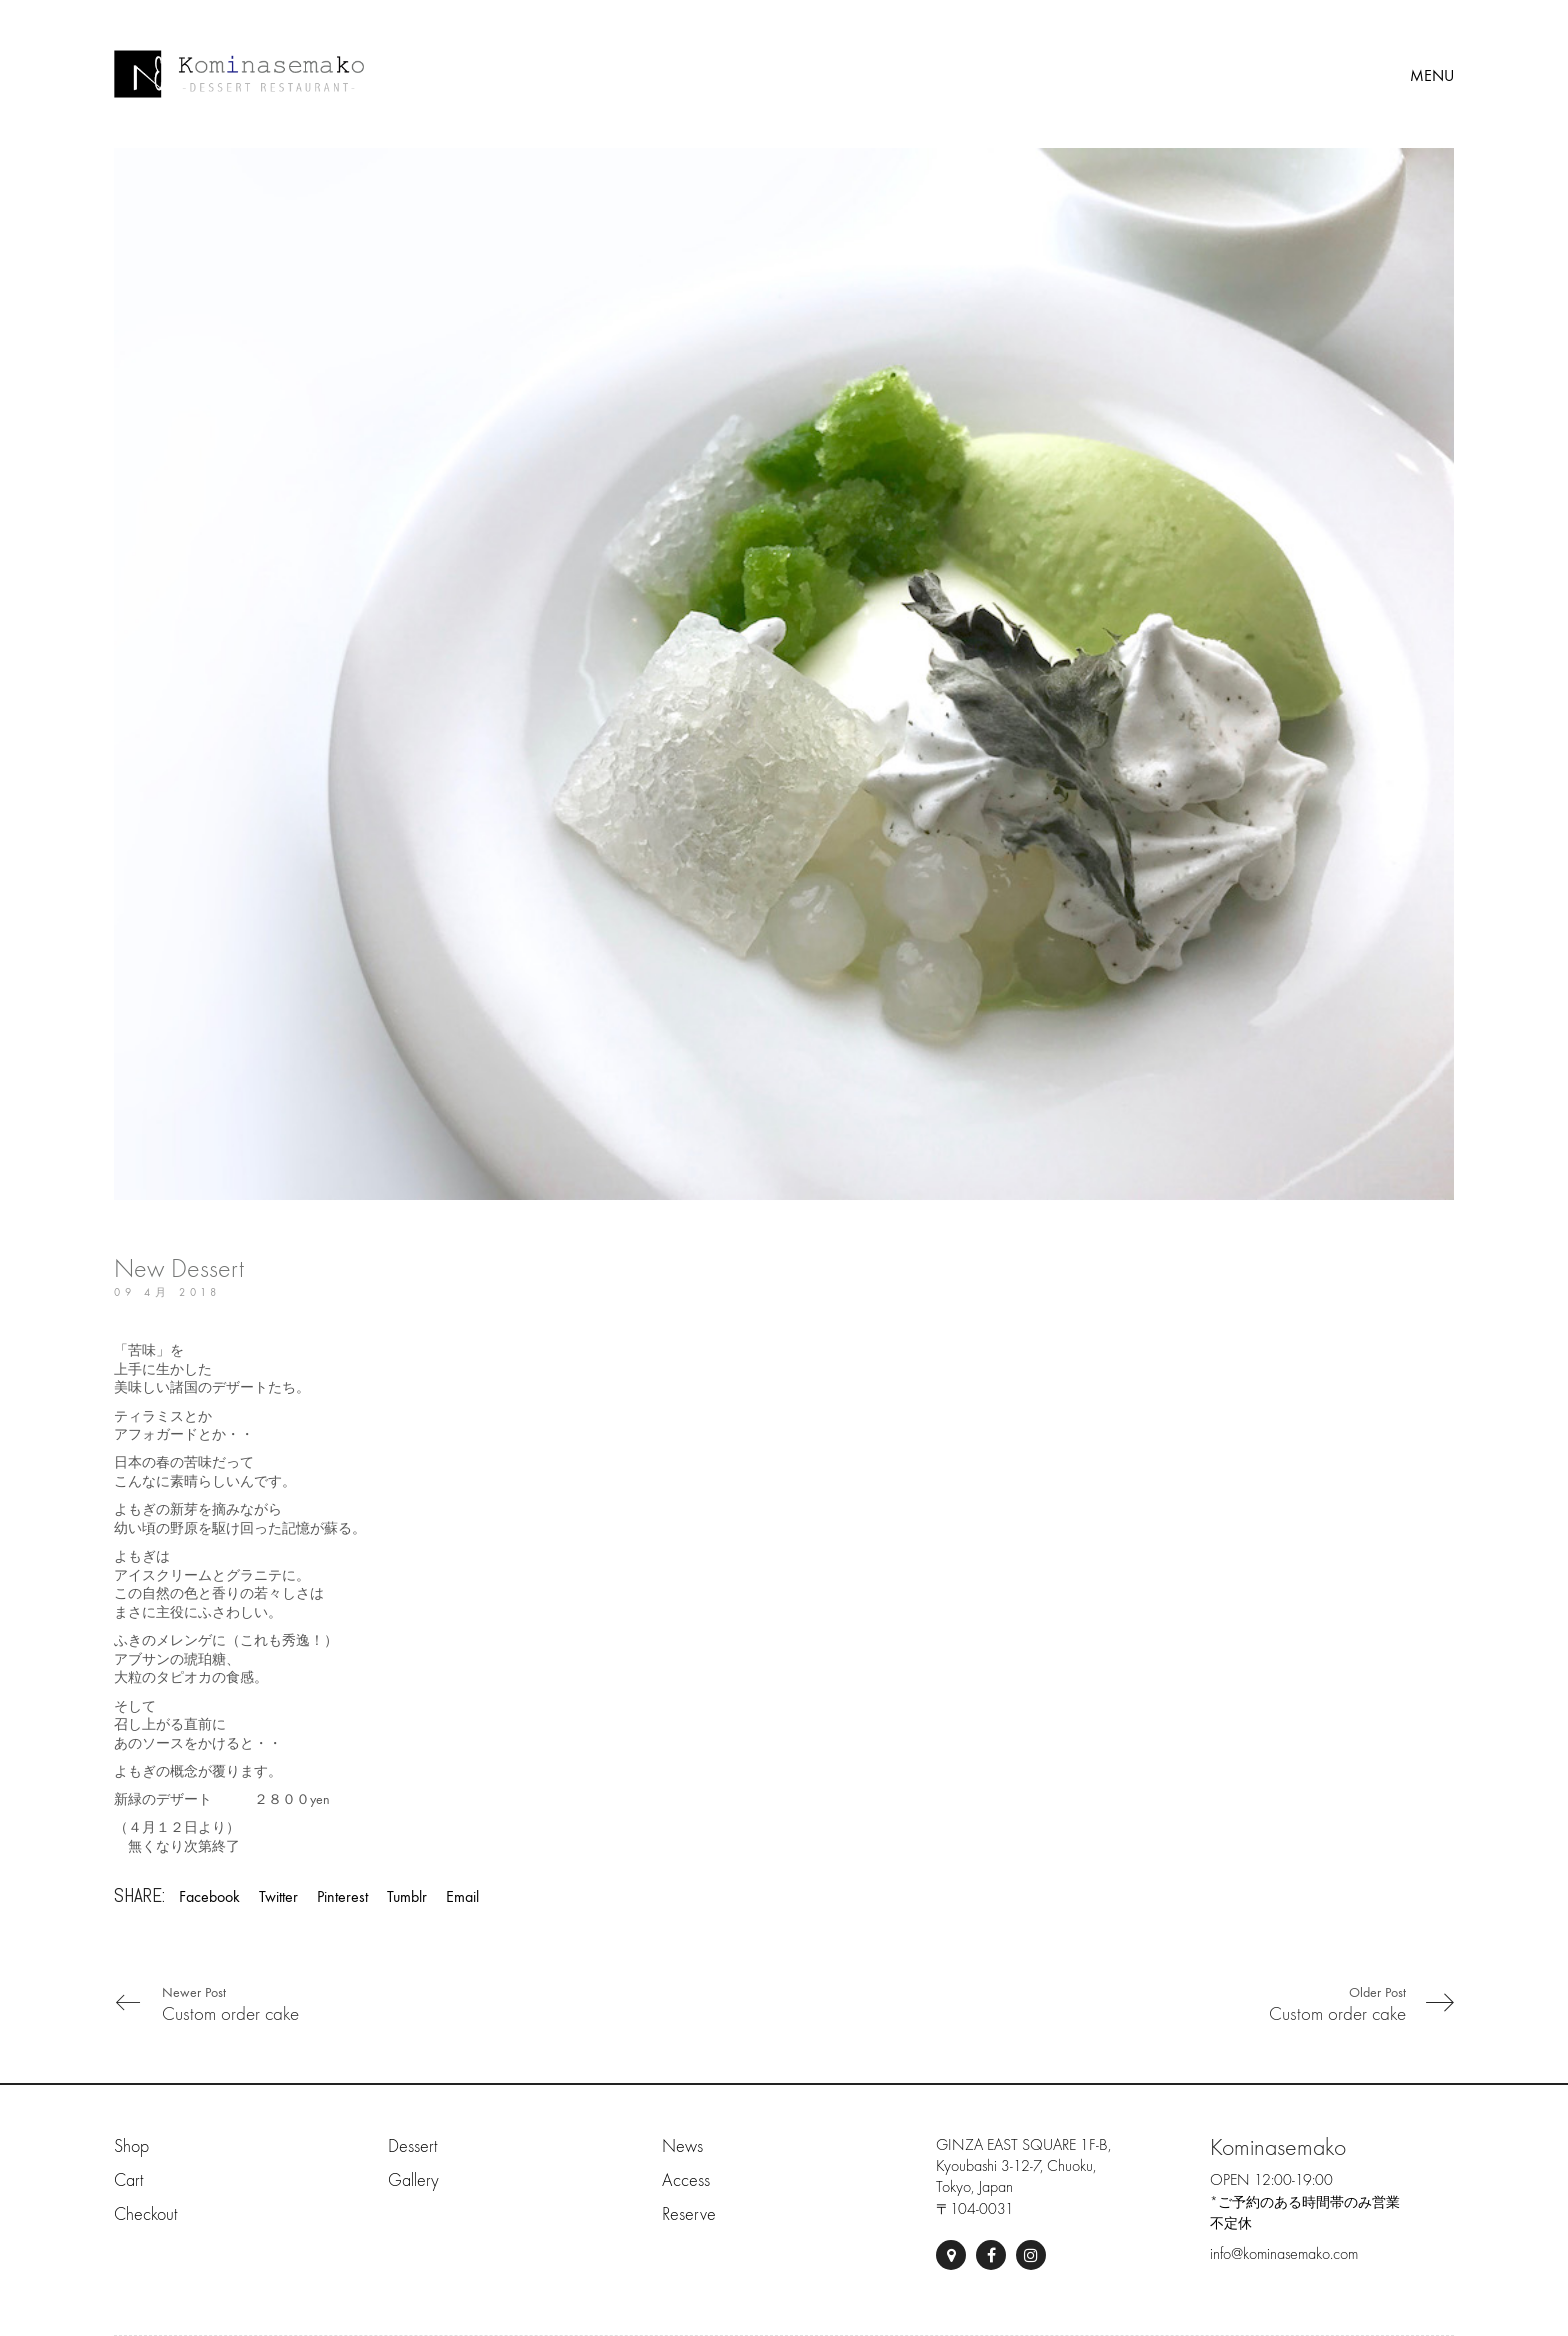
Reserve (689, 2214)
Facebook (209, 1896)
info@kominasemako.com (1284, 2254)
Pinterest (342, 1896)
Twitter (278, 1896)
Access (686, 2180)
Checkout (145, 2214)
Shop (131, 2146)
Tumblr (407, 1896)
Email (462, 1896)
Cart (128, 2180)
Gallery (413, 2180)
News (682, 2146)
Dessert (412, 2146)
